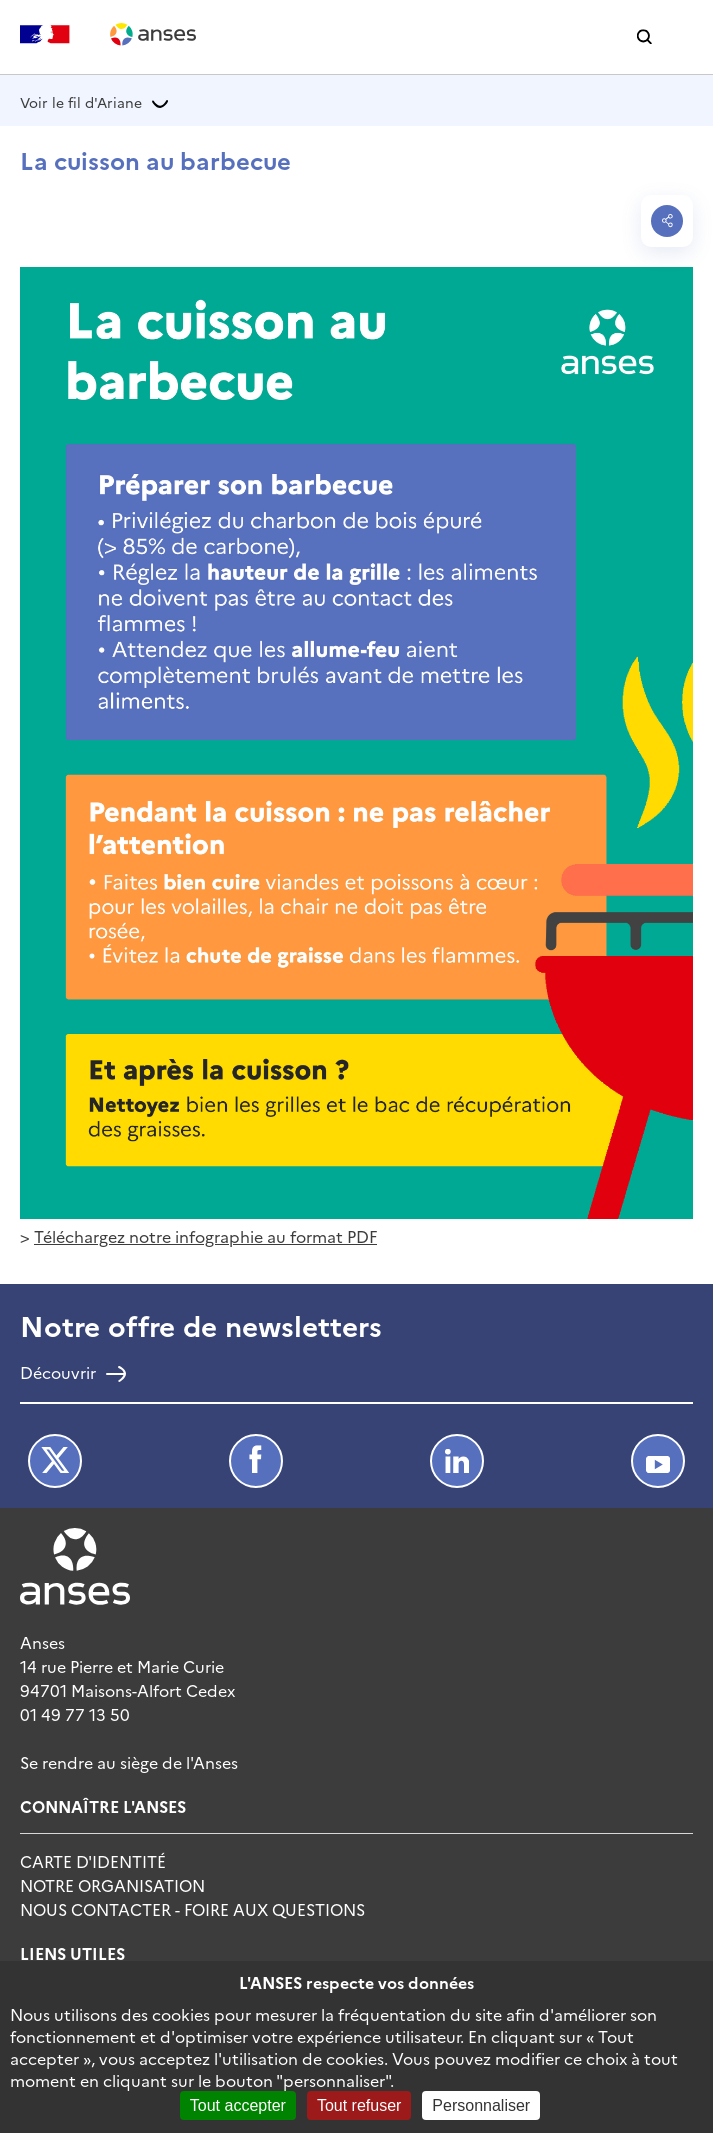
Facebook (256, 1461)
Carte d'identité (93, 1861)
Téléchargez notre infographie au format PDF (205, 1236)
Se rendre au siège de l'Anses (129, 1762)
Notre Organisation (112, 1885)
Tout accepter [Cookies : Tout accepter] (238, 2105)
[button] (644, 37)
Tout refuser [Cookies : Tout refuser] (359, 2105)
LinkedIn (457, 1461)
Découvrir (58, 1374)
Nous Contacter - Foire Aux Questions (192, 1909)
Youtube (658, 1461)
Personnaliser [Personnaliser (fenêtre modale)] (481, 2105)
